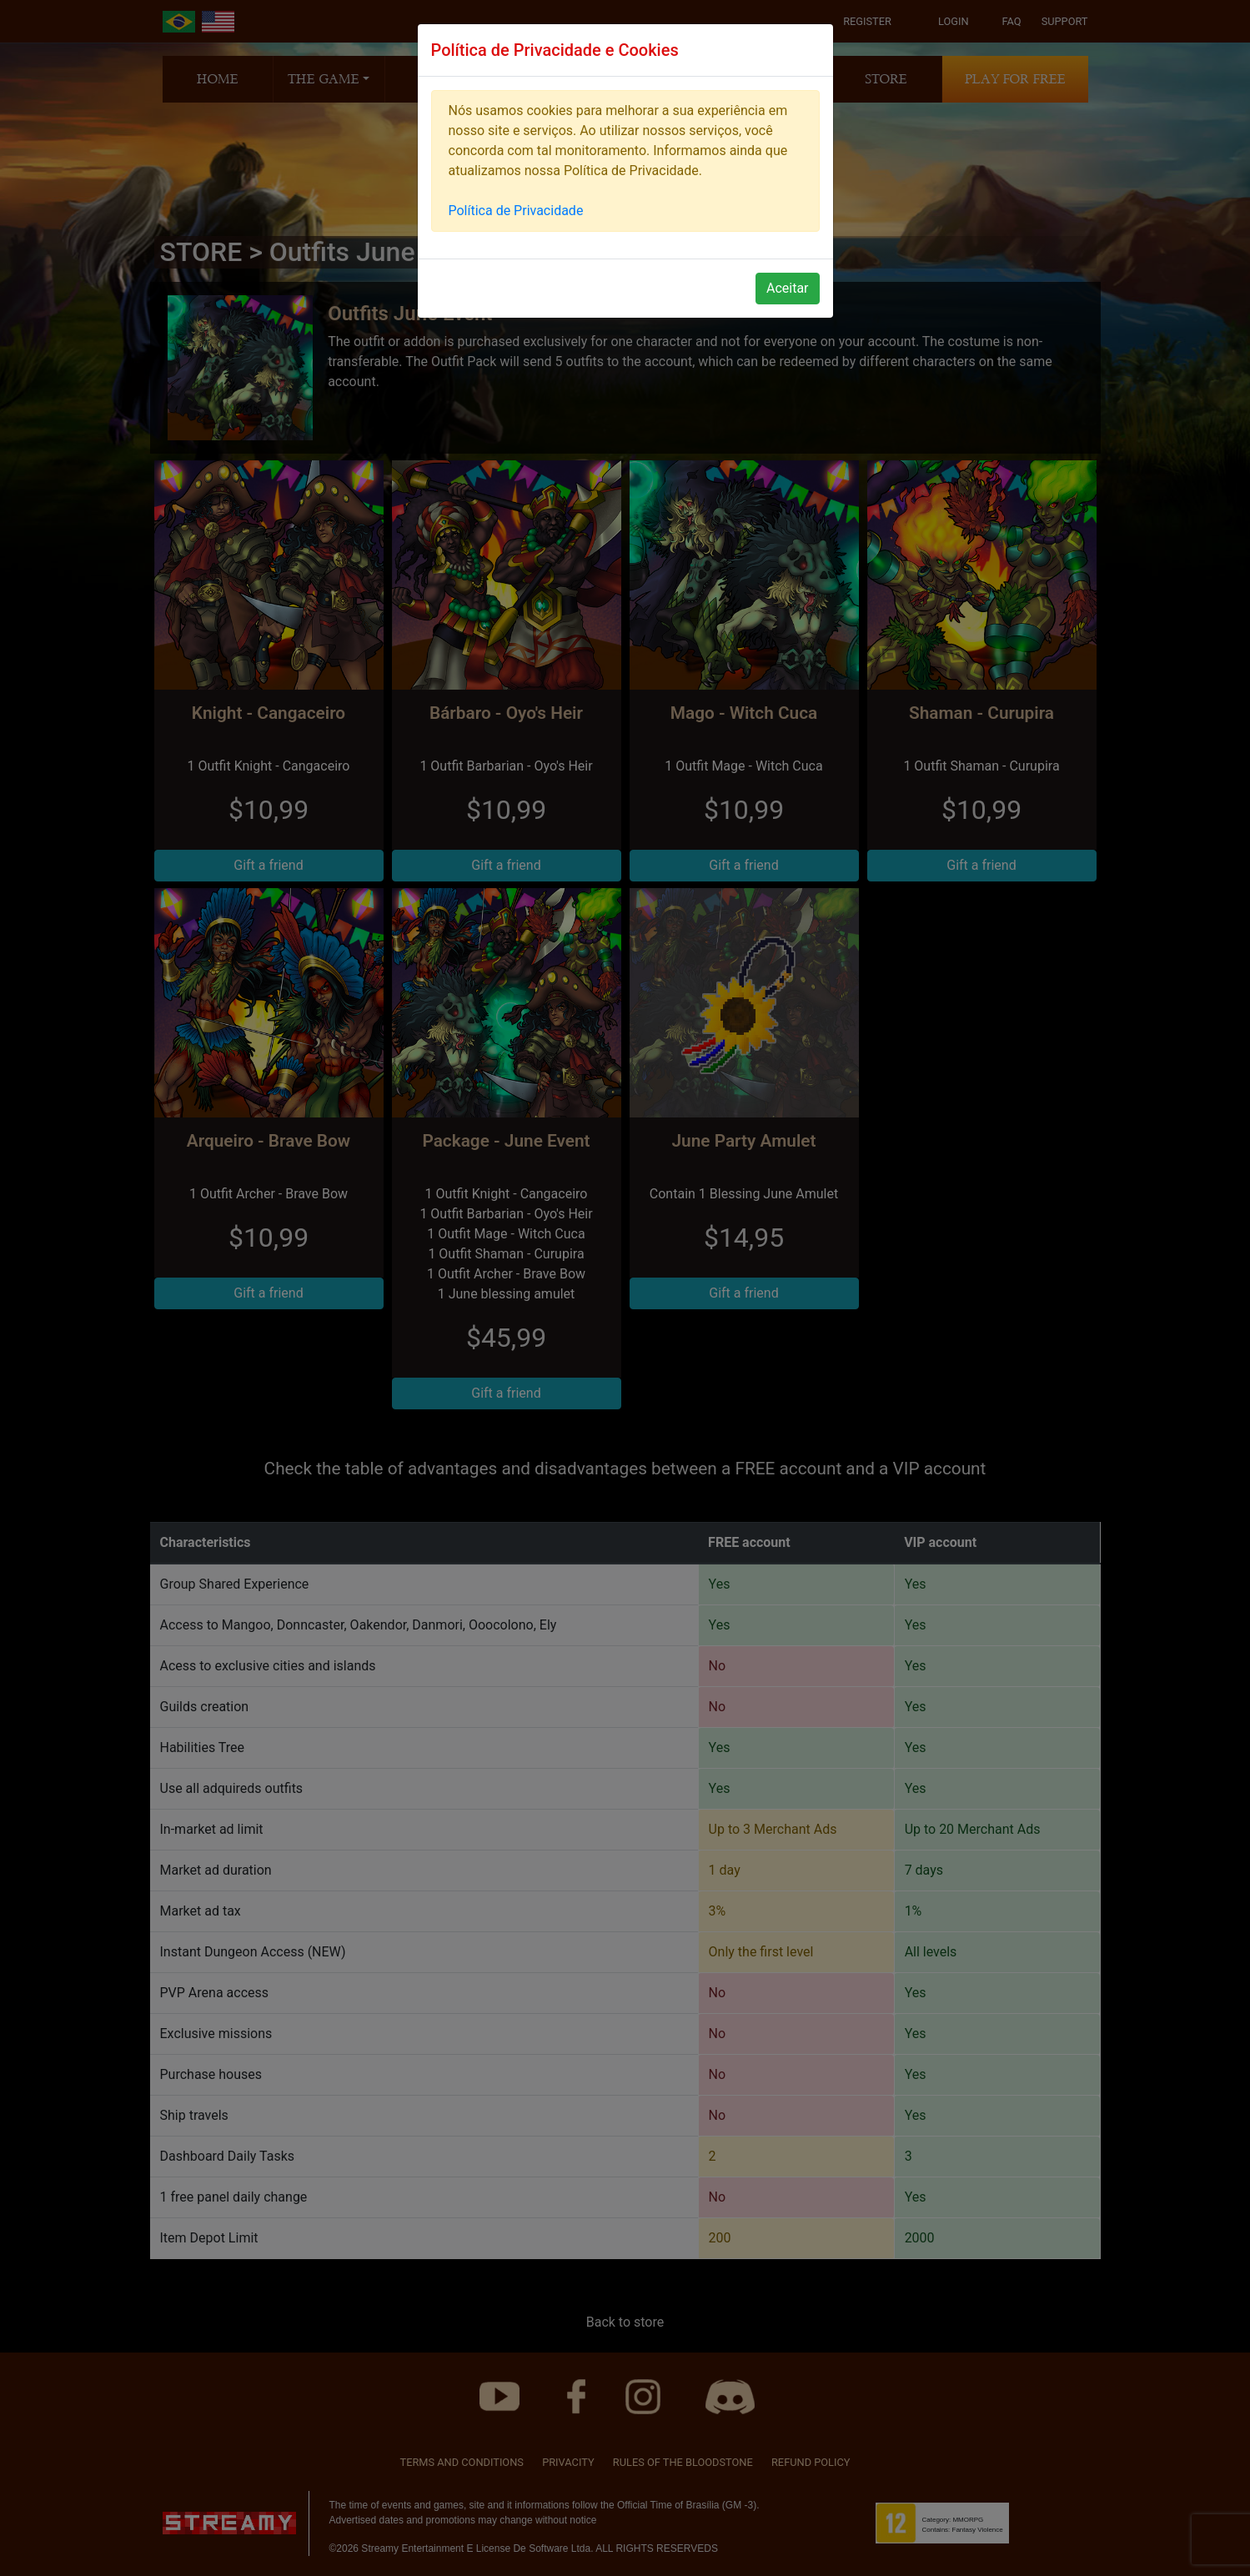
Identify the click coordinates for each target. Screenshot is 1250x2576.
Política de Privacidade (516, 210)
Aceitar (787, 288)
